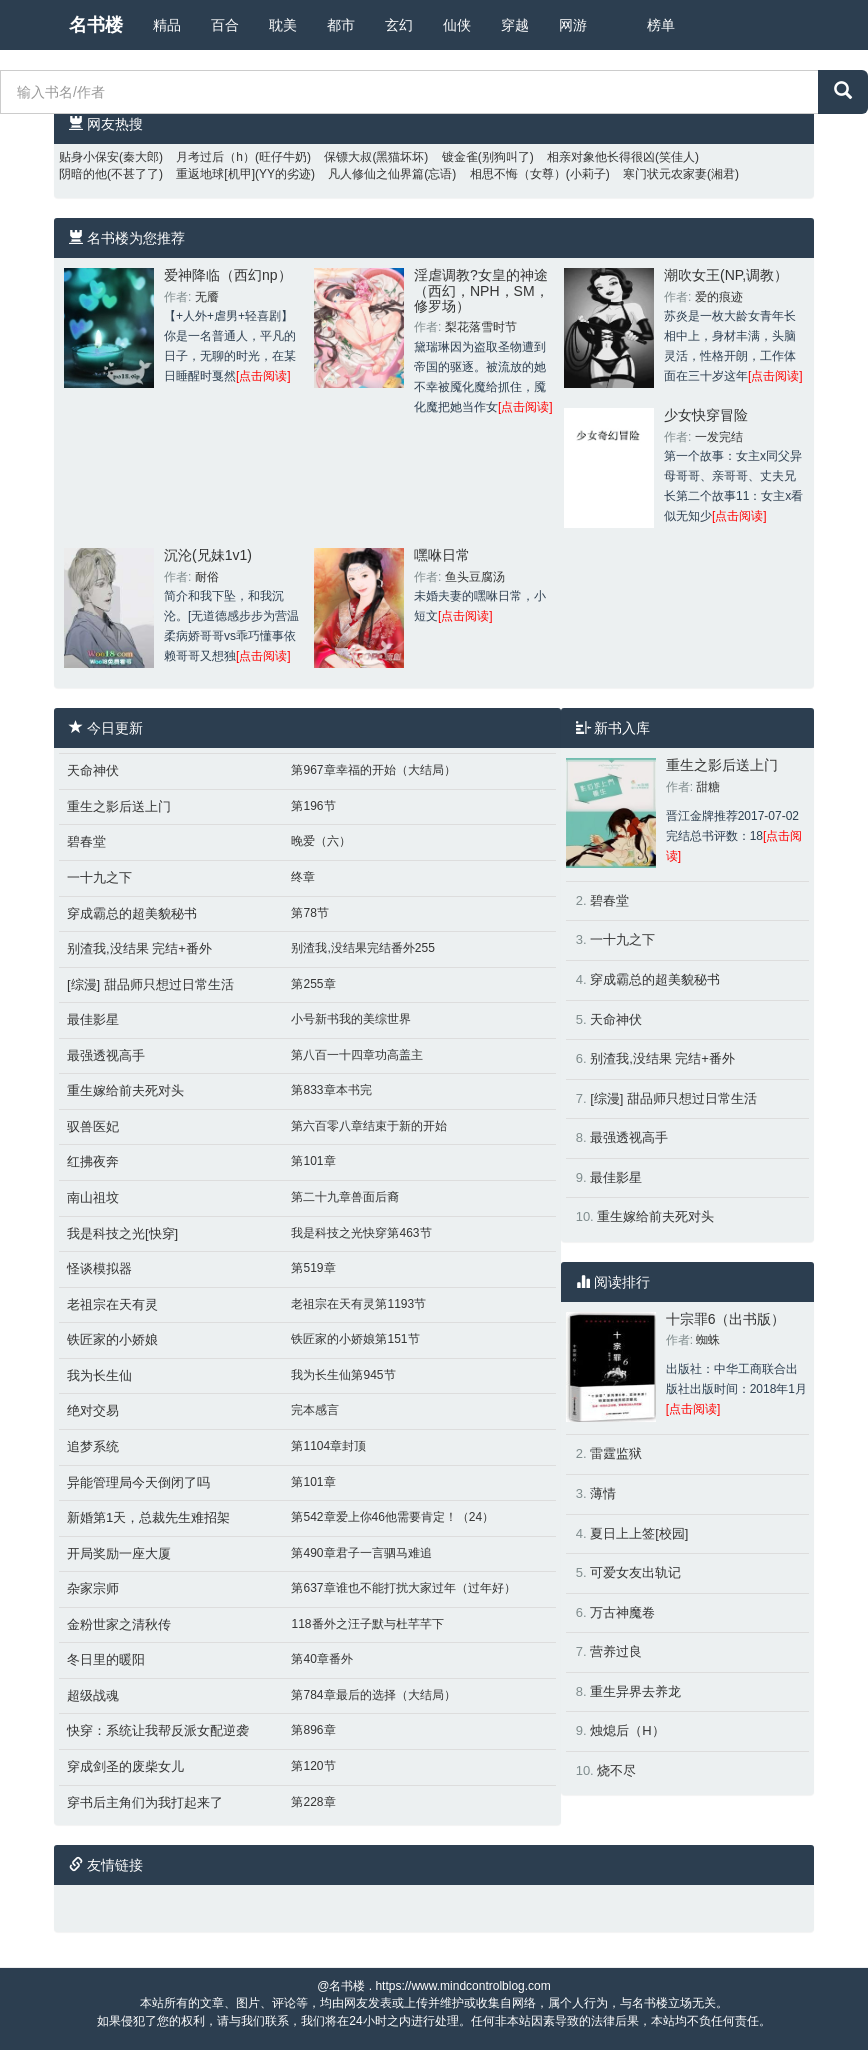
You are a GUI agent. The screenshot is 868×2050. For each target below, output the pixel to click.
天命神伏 (93, 770)
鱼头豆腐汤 (475, 577)
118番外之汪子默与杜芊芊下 (367, 1624)
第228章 (313, 1802)
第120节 (313, 1766)
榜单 (661, 25)
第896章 (313, 1730)
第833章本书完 (331, 1090)
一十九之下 (99, 877)
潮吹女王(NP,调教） (726, 275)
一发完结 (719, 437)
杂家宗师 (93, 1588)
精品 (167, 25)
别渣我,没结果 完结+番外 (139, 948)
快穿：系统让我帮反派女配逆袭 (158, 1730)
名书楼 (96, 25)
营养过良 (616, 1651)
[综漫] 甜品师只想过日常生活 (150, 984)
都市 (341, 25)
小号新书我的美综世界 (351, 1019)
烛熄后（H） (627, 1730)
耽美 (283, 25)
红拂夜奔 (93, 1161)
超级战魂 (93, 1695)
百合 (225, 25)
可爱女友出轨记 (635, 1572)
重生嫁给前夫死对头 (125, 1090)
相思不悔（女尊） (518, 174)
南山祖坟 (93, 1197)
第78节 (309, 913)
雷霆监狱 (616, 1453)
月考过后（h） (215, 157)
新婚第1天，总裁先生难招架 (148, 1517)
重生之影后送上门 (119, 806)
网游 (573, 25)
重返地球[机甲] (215, 174)
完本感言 (315, 1410)
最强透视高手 (106, 1055)
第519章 (313, 1268)
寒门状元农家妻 (665, 174)
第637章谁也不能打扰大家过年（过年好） (403, 1588)
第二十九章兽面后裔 (345, 1197)
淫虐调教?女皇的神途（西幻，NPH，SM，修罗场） (481, 290)
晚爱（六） (321, 841)
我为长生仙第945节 (343, 1375)
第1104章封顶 (328, 1446)
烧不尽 (616, 1770)
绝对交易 (93, 1410)
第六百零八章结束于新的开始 (369, 1126)
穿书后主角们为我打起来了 (145, 1802)
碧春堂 (86, 841)
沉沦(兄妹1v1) (208, 555)
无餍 (207, 297)
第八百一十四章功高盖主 (357, 1055)
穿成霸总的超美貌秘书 (132, 913)
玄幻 (399, 25)
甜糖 (708, 787)
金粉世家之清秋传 (119, 1624)
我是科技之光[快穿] (122, 1233)
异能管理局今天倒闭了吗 (138, 1482)
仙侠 (457, 25)
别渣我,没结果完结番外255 (362, 948)
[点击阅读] (263, 376)
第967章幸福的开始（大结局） (373, 770)
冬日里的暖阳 (106, 1659)
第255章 (313, 984)
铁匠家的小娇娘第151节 (355, 1339)
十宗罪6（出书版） (726, 1319)
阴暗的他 (83, 174)
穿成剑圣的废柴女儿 (125, 1766)
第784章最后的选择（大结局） (373, 1695)
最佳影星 (93, 1019)
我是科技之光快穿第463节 (361, 1233)
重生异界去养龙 (635, 1691)
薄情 (603, 1493)
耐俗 (207, 577)
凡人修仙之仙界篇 (376, 174)
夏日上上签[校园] (639, 1533)
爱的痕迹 (719, 297)
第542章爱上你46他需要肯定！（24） (392, 1517)
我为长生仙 (99, 1375)
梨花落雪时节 (481, 327)
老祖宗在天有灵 (112, 1304)
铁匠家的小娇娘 (112, 1339)
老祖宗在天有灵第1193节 (358, 1304)
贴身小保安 (89, 157)
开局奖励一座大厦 (119, 1553)
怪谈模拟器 (99, 1268)
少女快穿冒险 (706, 415)
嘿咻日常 (442, 555)
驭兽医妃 (93, 1126)
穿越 (515, 25)
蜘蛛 (708, 1340)
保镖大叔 (348, 157)
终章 (303, 877)
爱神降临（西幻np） (228, 275)
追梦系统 (93, 1446)
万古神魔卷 (622, 1612)
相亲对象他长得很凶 (601, 157)
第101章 (313, 1161)
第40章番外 (321, 1659)
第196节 (313, 806)
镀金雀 (460, 157)
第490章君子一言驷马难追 (361, 1553)
